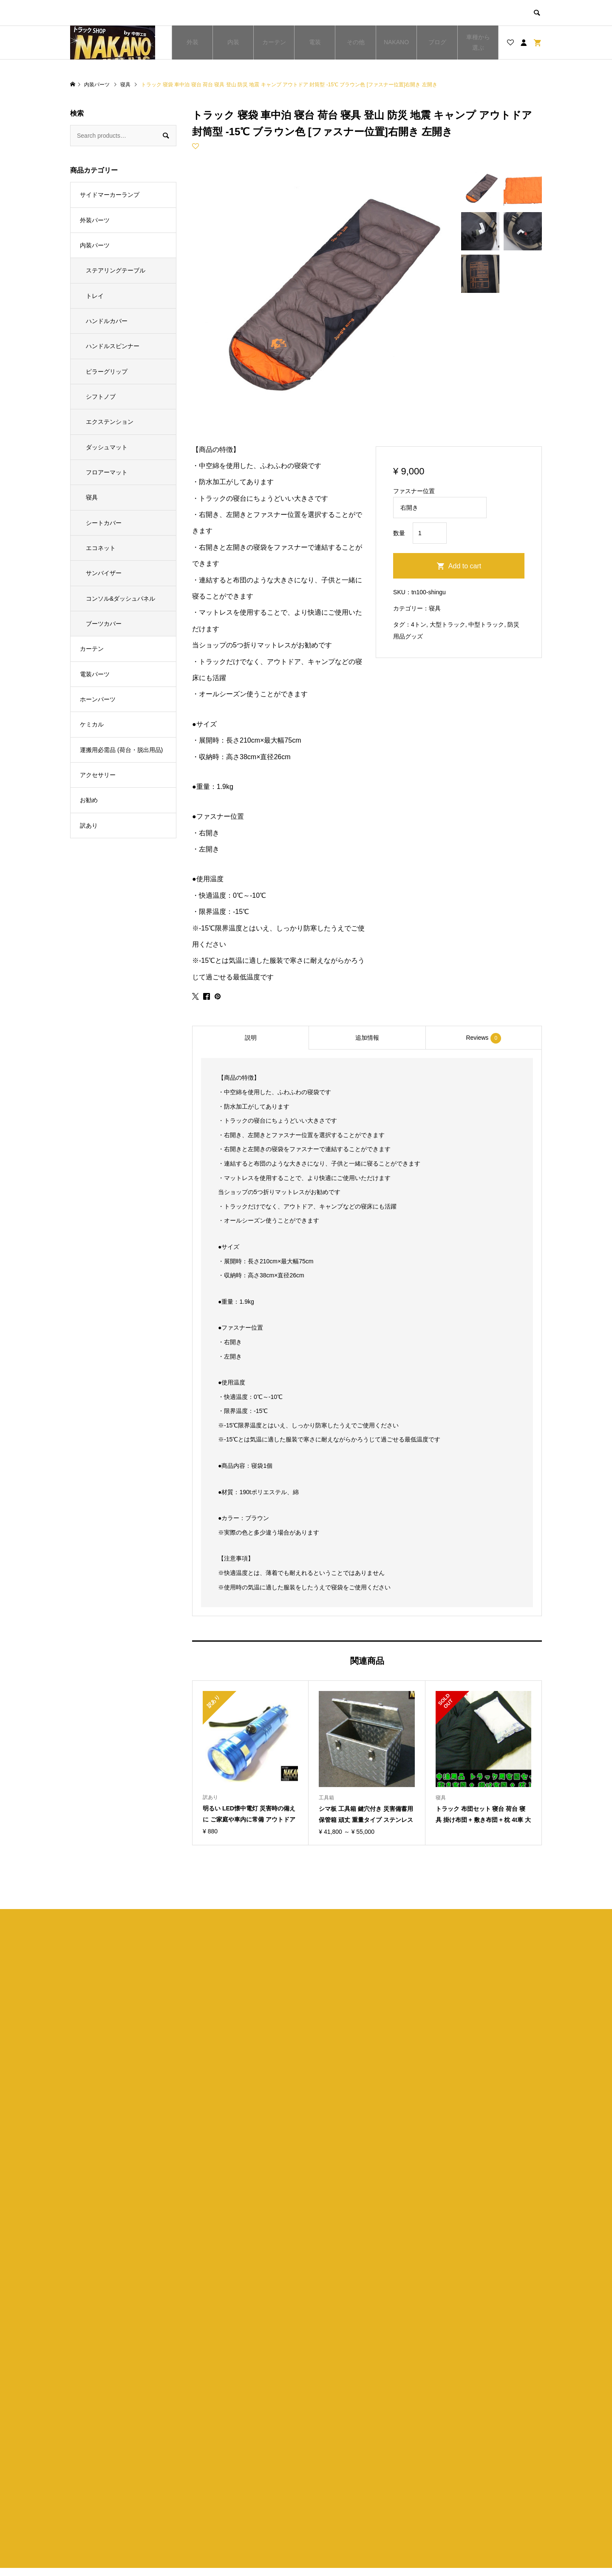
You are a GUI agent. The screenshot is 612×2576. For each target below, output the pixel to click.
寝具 (435, 608)
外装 (192, 42)
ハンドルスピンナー (112, 346)
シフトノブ (101, 396)
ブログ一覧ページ (229, 2486)
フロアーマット (107, 472)
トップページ (223, 2471)
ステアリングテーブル (115, 270)
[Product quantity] (430, 533)
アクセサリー (98, 775)
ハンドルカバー (107, 321)
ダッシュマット (107, 447)
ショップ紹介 (342, 2471)
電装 (315, 42)
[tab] (250, 1038)
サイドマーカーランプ (109, 194)
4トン (418, 624)
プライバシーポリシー (354, 2486)
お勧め (89, 800)
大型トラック (447, 624)
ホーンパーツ (98, 699)
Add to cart (464, 566)
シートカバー (104, 522)
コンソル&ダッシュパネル (120, 598)
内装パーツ (95, 245)
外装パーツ (95, 220)
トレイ (95, 295)
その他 (356, 42)
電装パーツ (95, 674)
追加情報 (367, 1037)
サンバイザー (104, 573)
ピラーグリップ (107, 371)
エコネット (101, 548)
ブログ (437, 42)
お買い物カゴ (223, 2500)
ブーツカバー (104, 623)
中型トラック (486, 624)
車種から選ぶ (478, 42)
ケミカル (92, 724)
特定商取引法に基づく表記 (360, 2500)
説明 (251, 1037)
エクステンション (109, 421)
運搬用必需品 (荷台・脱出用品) (121, 749)
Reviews (483, 1038)
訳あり (89, 825)
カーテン (274, 42)
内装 (233, 42)
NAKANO (396, 42)
